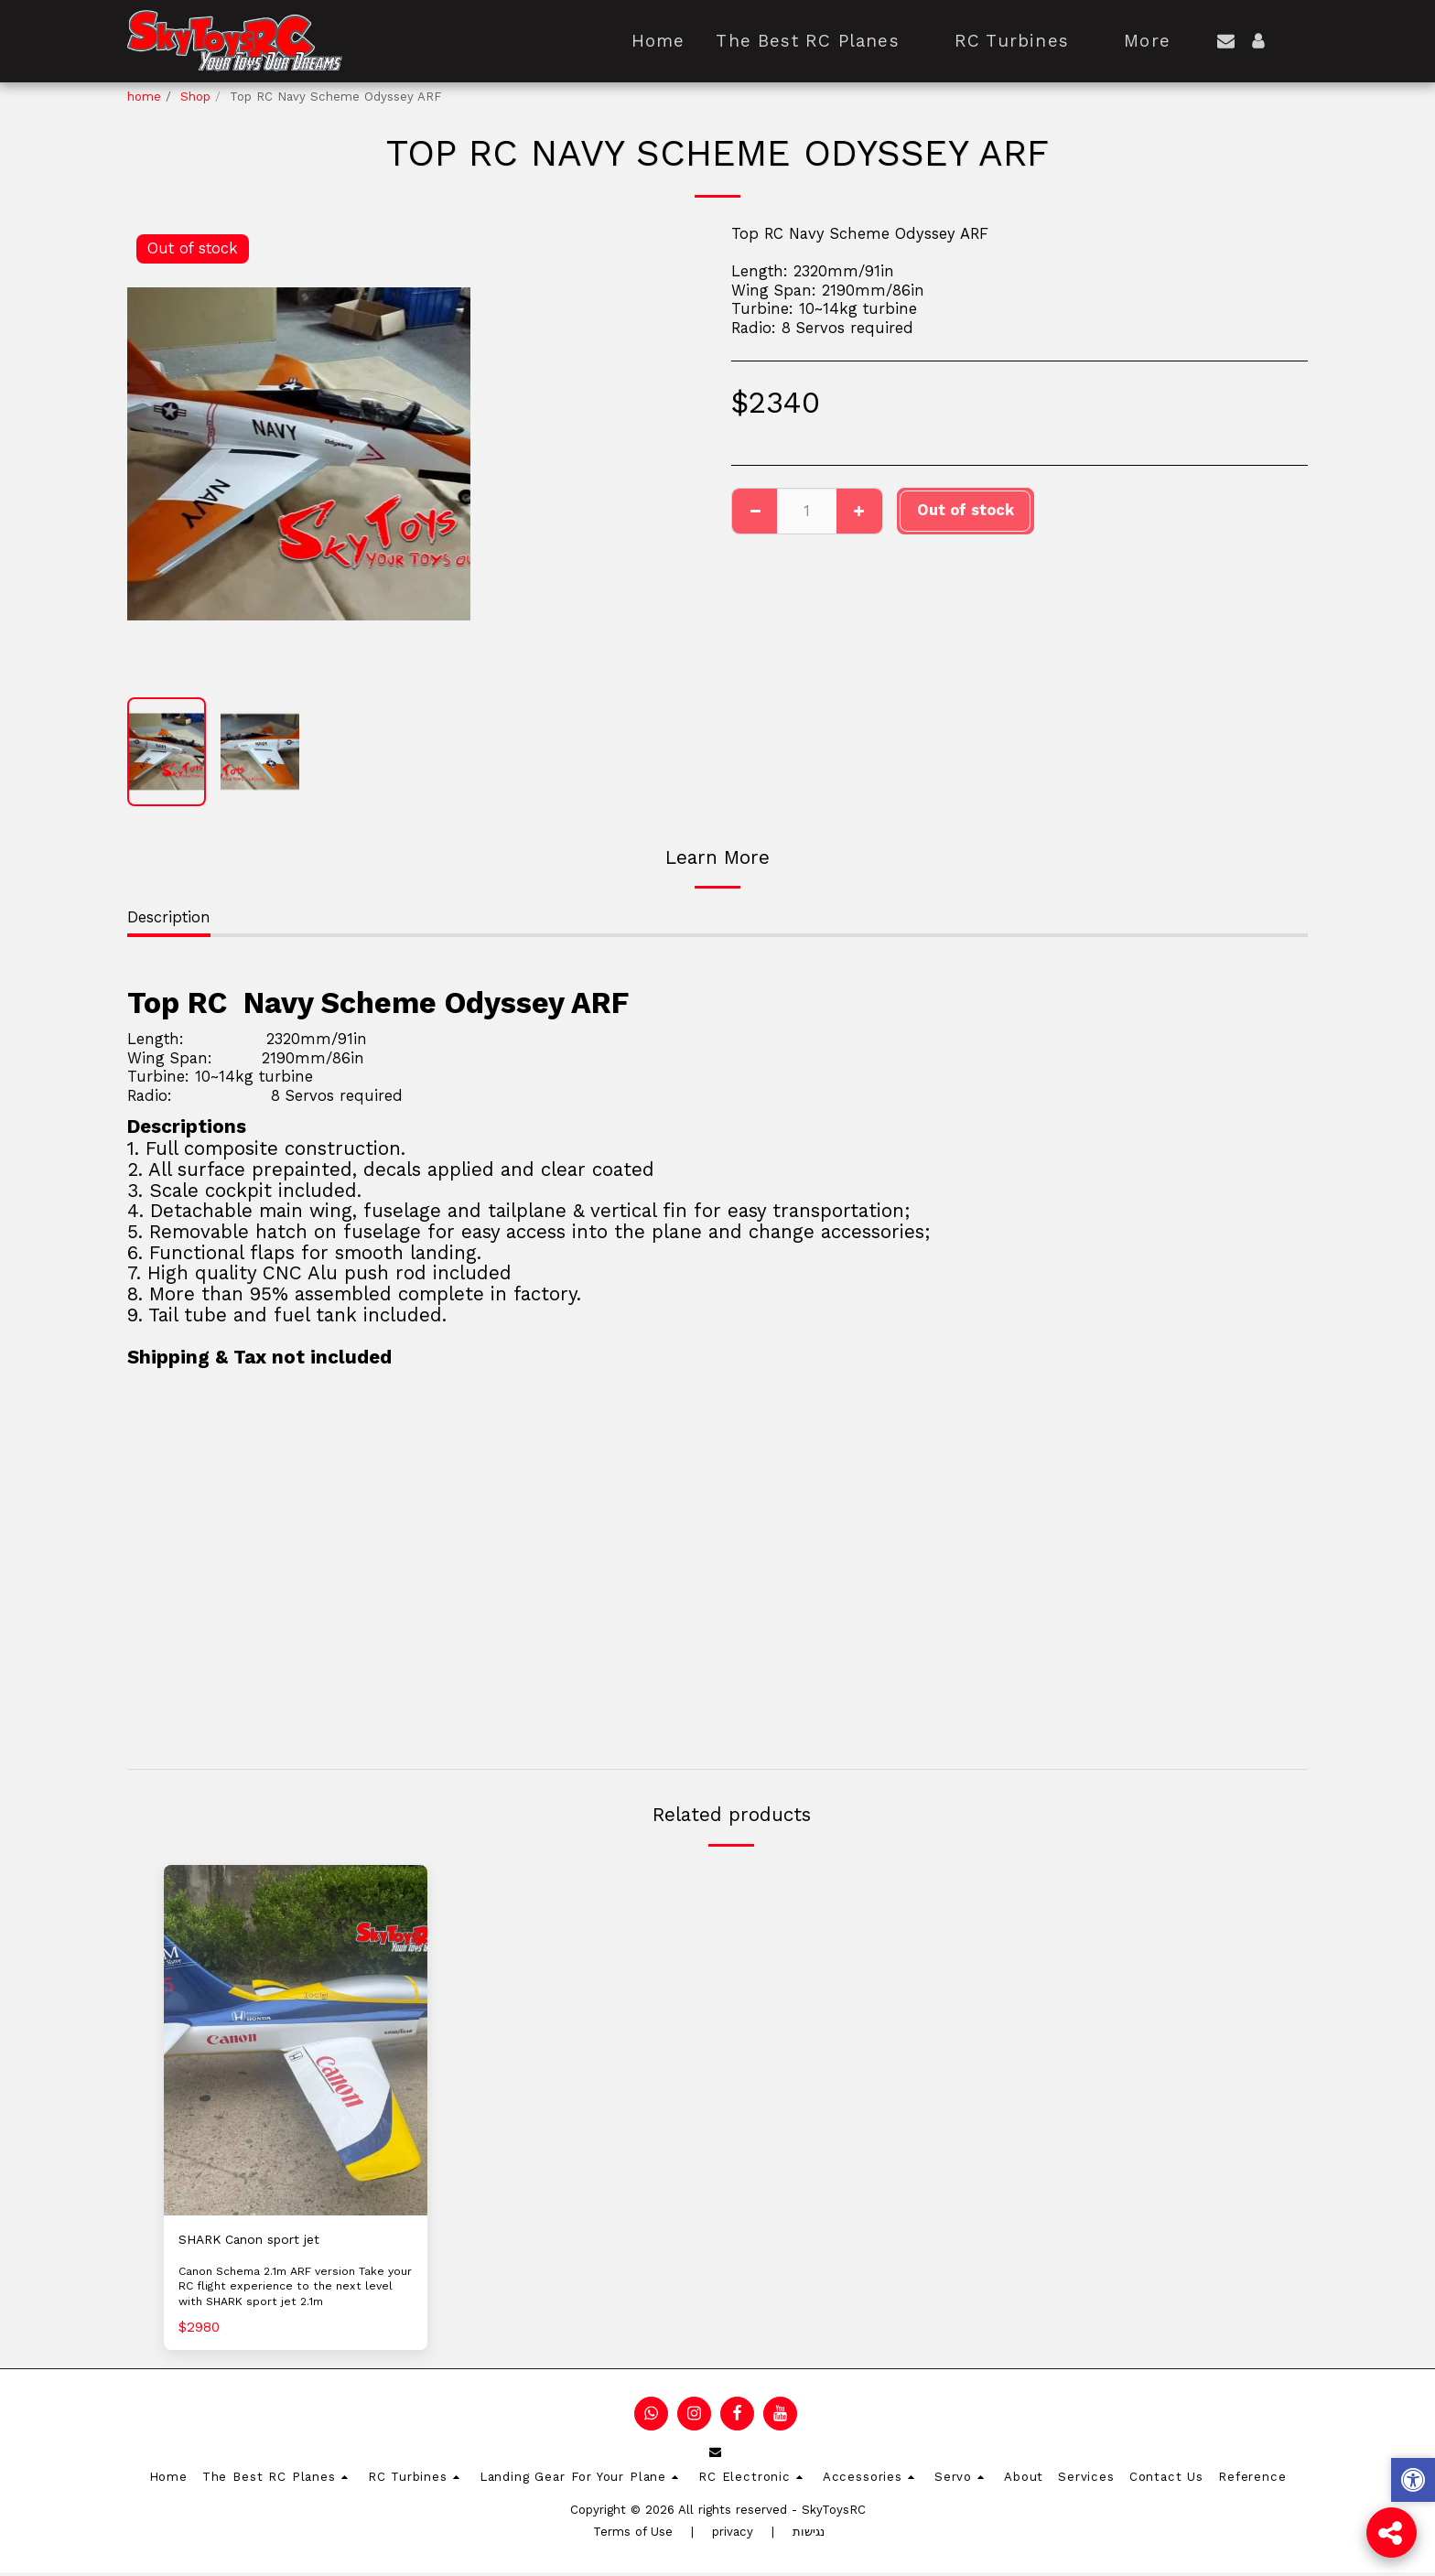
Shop (195, 96)
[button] (1226, 40)
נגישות (809, 2535)
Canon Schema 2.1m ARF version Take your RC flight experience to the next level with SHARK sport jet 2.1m (291, 2290)
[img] (295, 2040)
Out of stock (965, 510)
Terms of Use (633, 2535)
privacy (732, 2535)
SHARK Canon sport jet (263, 2240)
